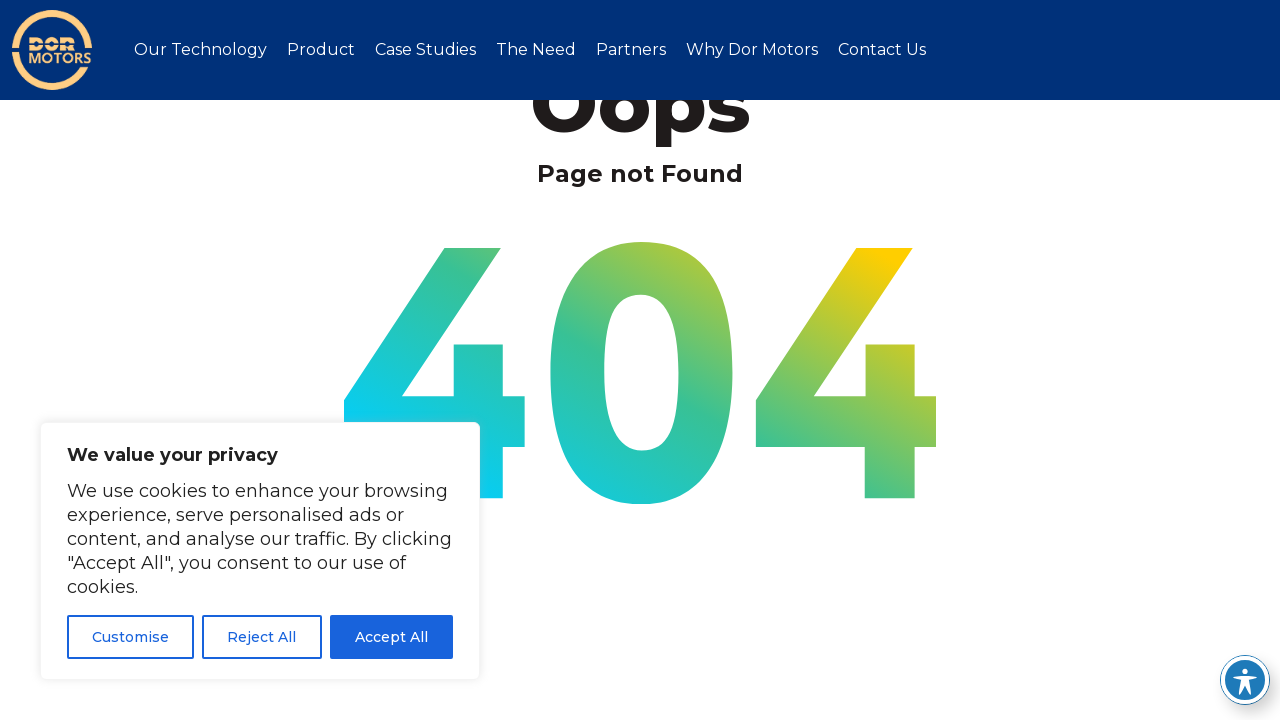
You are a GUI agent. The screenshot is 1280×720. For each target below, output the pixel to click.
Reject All (261, 637)
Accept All (391, 637)
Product (321, 49)
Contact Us (882, 49)
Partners (631, 49)
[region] (260, 551)
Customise (130, 637)
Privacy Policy (1040, 645)
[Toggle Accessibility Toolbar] (1245, 680)
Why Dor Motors (752, 49)
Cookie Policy (907, 645)
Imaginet (1229, 644)
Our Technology (200, 49)
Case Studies (425, 49)
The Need (536, 49)
